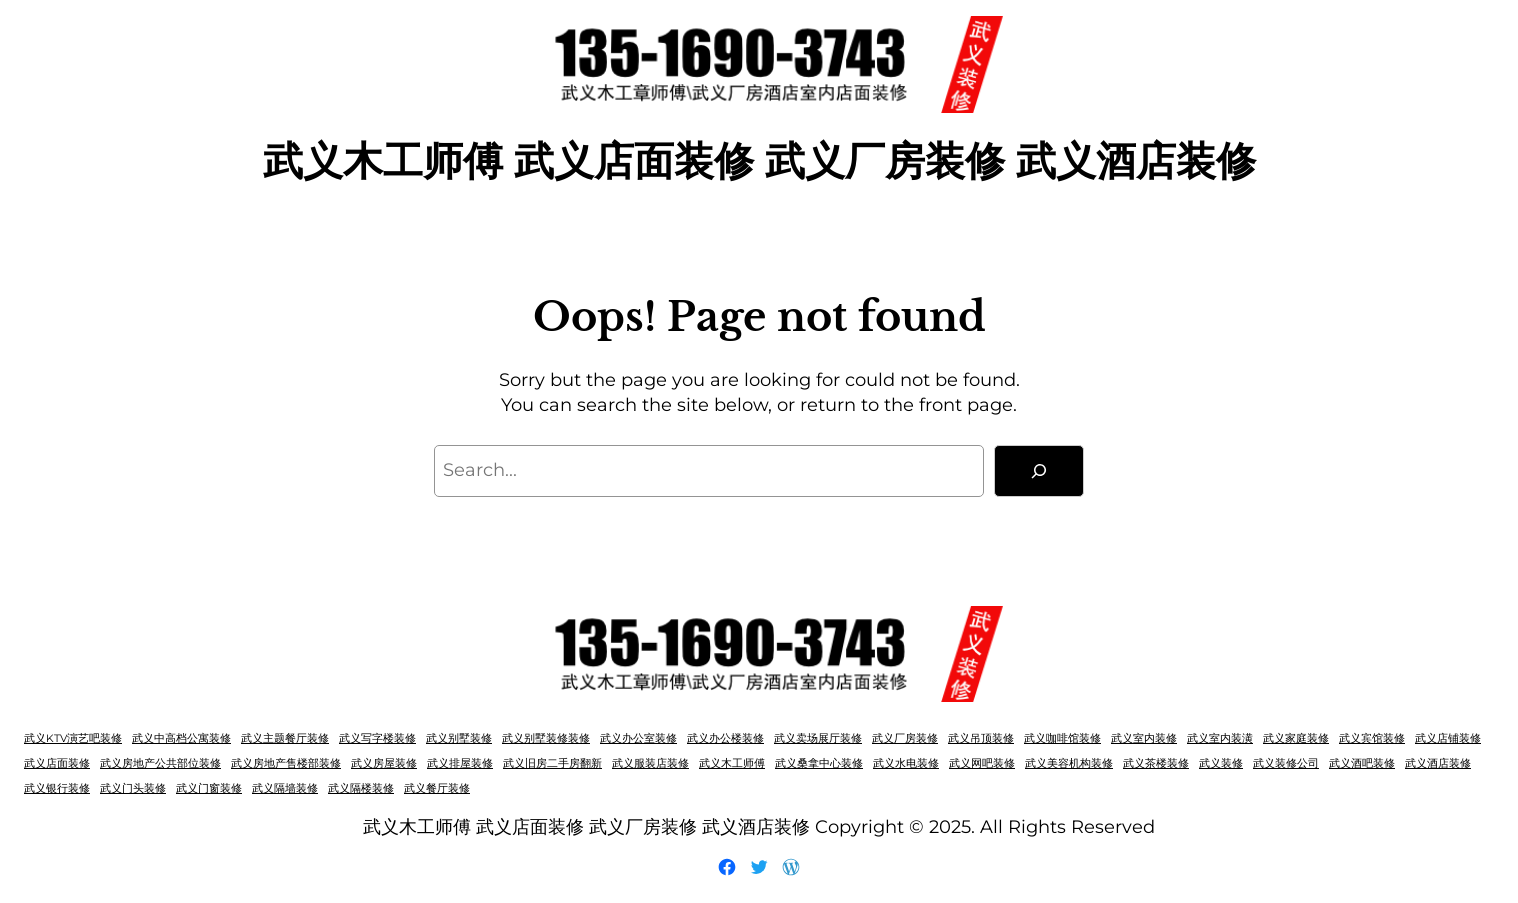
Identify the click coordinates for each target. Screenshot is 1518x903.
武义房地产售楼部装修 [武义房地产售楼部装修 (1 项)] (286, 763)
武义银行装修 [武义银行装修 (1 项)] (57, 788)
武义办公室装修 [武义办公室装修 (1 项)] (638, 738)
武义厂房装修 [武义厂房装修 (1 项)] (905, 738)
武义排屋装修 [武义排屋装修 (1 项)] (460, 763)
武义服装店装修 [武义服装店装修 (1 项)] (650, 763)
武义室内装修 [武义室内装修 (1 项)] (1144, 738)
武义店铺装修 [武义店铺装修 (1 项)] (1448, 738)
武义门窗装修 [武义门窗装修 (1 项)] (209, 788)
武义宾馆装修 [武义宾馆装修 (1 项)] (1372, 738)
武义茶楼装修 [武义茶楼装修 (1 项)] (1156, 763)
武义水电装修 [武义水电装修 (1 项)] (906, 763)
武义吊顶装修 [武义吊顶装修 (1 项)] (981, 738)
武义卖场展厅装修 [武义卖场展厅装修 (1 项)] (818, 738)
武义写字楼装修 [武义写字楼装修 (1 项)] (377, 738)
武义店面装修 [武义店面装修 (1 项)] (57, 763)
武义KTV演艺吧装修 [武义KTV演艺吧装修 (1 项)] (73, 738)
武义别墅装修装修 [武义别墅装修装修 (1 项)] (546, 738)
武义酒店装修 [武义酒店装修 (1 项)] (1438, 763)
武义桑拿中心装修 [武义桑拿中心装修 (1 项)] (819, 763)
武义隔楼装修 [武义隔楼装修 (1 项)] (361, 788)
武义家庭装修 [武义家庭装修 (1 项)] (1296, 738)
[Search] (1039, 471)
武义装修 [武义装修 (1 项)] (1221, 763)
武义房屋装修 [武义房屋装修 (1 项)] (384, 763)
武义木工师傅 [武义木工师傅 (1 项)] (732, 763)
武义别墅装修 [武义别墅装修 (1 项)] (459, 738)
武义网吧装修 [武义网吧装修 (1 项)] (982, 763)
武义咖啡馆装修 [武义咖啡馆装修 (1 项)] (1062, 738)
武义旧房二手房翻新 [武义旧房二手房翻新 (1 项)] (552, 763)
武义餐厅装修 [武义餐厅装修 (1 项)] (437, 788)
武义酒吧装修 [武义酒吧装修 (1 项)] (1362, 763)
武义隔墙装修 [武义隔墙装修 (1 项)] (285, 788)
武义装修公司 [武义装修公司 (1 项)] (1286, 763)
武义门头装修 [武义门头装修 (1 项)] (133, 788)
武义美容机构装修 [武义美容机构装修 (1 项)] (1069, 763)
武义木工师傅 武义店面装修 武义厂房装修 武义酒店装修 (759, 161)
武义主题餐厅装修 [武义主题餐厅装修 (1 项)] (285, 738)
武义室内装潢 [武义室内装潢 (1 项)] (1220, 738)
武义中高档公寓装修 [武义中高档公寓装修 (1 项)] (181, 738)
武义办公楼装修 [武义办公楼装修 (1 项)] (725, 738)
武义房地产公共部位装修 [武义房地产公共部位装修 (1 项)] (160, 763)
